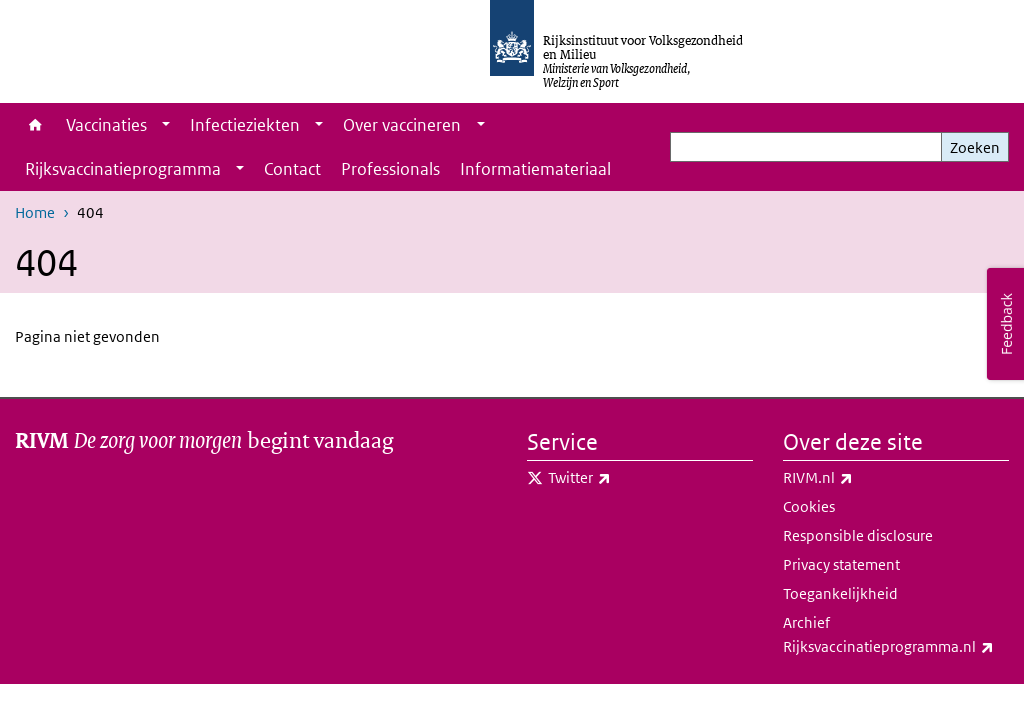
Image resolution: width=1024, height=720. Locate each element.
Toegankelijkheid (840, 593)
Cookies (809, 506)
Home (35, 125)
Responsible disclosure (858, 535)
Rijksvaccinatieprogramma (123, 169)
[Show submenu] (166, 125)
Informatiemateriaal (535, 169)
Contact (292, 169)
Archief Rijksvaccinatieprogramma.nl (896, 636)
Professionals (390, 169)
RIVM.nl (862, 478)
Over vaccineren (402, 125)
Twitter (623, 478)
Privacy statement (841, 564)
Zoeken (975, 147)
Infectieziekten (245, 125)
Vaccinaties (106, 125)
